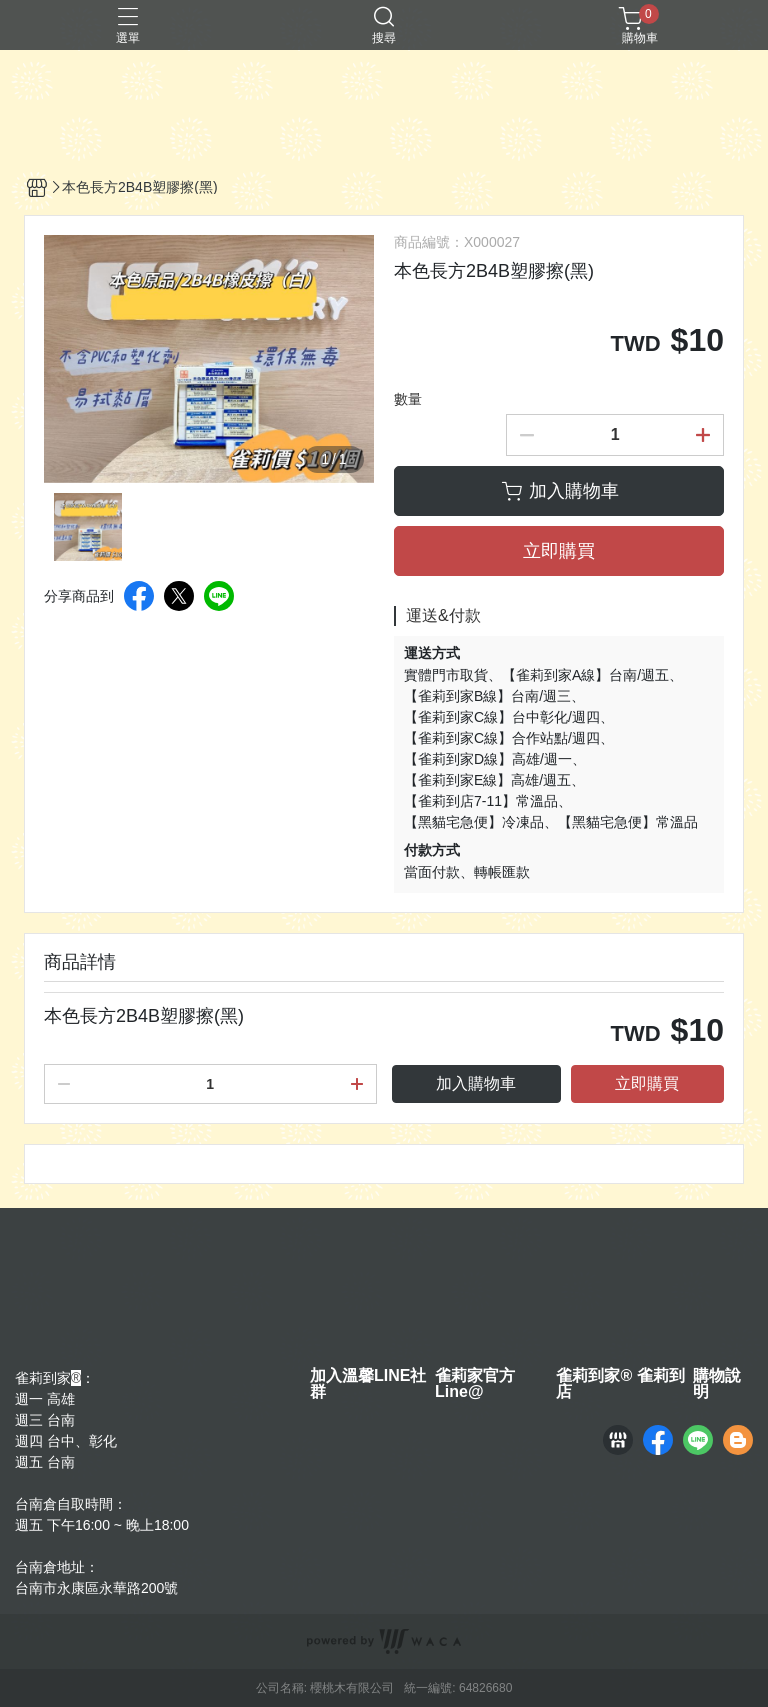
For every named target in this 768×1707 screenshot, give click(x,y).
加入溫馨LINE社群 (368, 1384)
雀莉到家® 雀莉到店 (620, 1384)
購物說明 (717, 1384)
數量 (408, 399)
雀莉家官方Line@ (475, 1384)
